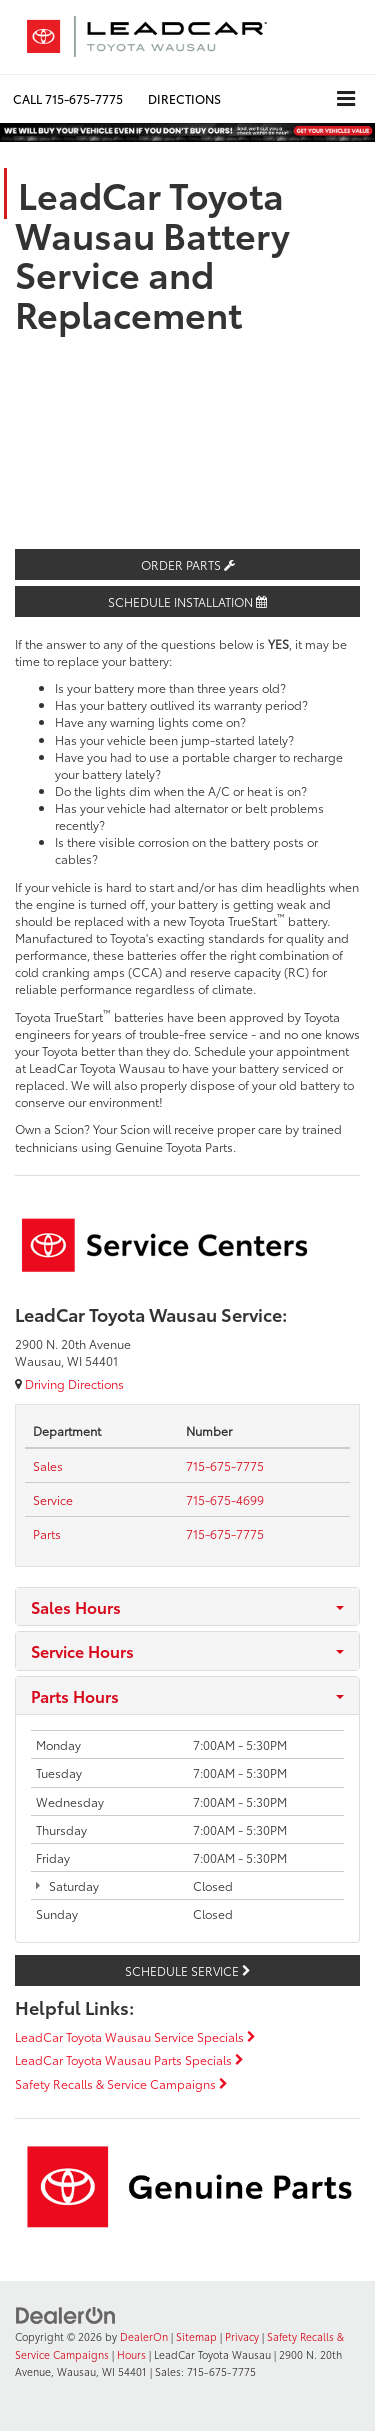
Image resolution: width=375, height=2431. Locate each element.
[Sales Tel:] (48, 1465)
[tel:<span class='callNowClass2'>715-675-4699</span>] (225, 1499)
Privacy (242, 2336)
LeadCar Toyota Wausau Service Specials (135, 2036)
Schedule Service (187, 1970)
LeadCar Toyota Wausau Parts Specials (129, 2059)
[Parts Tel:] (47, 1533)
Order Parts (188, 564)
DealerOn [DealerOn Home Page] (144, 2336)
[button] (68, 98)
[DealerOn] (66, 2313)
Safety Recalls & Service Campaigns (121, 2083)
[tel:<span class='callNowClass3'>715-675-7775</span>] (225, 1533)
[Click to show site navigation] (346, 99)
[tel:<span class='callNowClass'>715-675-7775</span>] (225, 1465)
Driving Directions (69, 1383)
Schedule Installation (187, 601)
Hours (131, 2354)
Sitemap (196, 2336)
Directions (184, 98)
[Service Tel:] (53, 1499)
